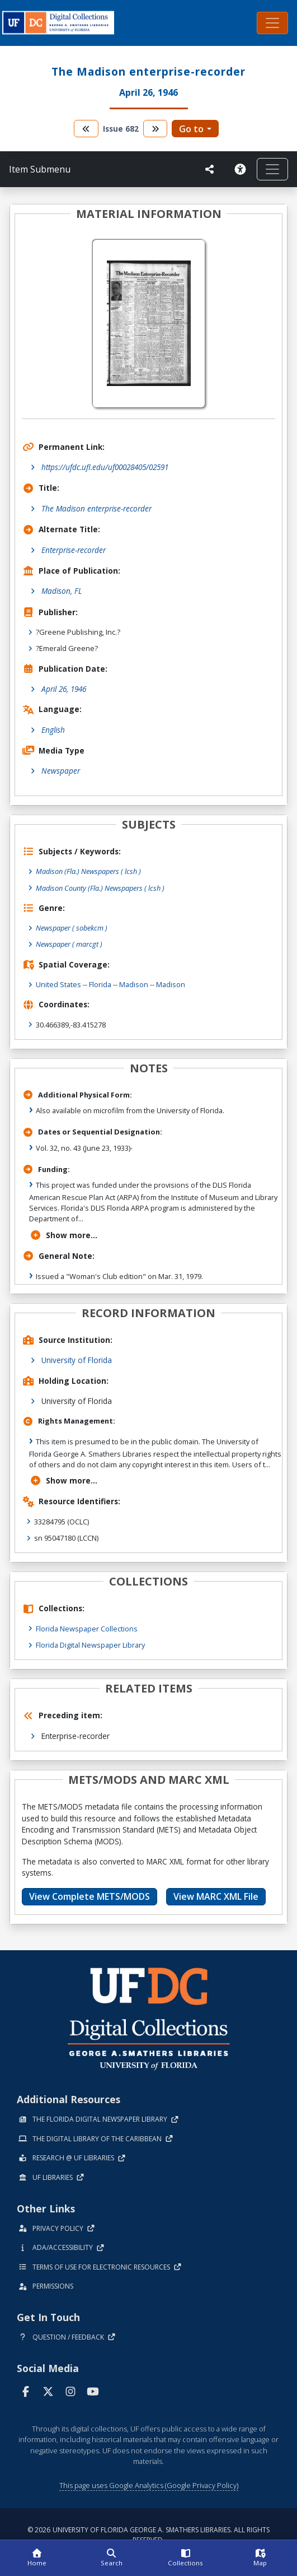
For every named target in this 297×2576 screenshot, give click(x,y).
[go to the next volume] (155, 128)
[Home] (37, 2558)
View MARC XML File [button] (215, 1896)
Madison (133, 984)
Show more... (63, 1235)
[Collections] (186, 2558)
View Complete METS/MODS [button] (89, 1896)
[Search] (111, 2558)
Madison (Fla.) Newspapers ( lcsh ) (88, 871)
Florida (100, 984)
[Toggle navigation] (272, 23)
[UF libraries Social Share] (210, 169)
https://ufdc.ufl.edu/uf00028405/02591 (104, 467)
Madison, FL (61, 590)
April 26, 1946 (63, 688)
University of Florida (76, 1360)
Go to (191, 129)
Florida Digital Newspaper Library (90, 1645)
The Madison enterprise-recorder (96, 508)
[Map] (260, 2558)
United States (58, 984)
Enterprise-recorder (73, 550)
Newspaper (60, 770)
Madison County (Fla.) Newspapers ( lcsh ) (100, 888)
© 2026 (148, 2535)
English (53, 729)
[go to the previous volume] (86, 128)
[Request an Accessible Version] (240, 169)
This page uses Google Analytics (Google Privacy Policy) (148, 2485)
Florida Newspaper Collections (87, 1629)
